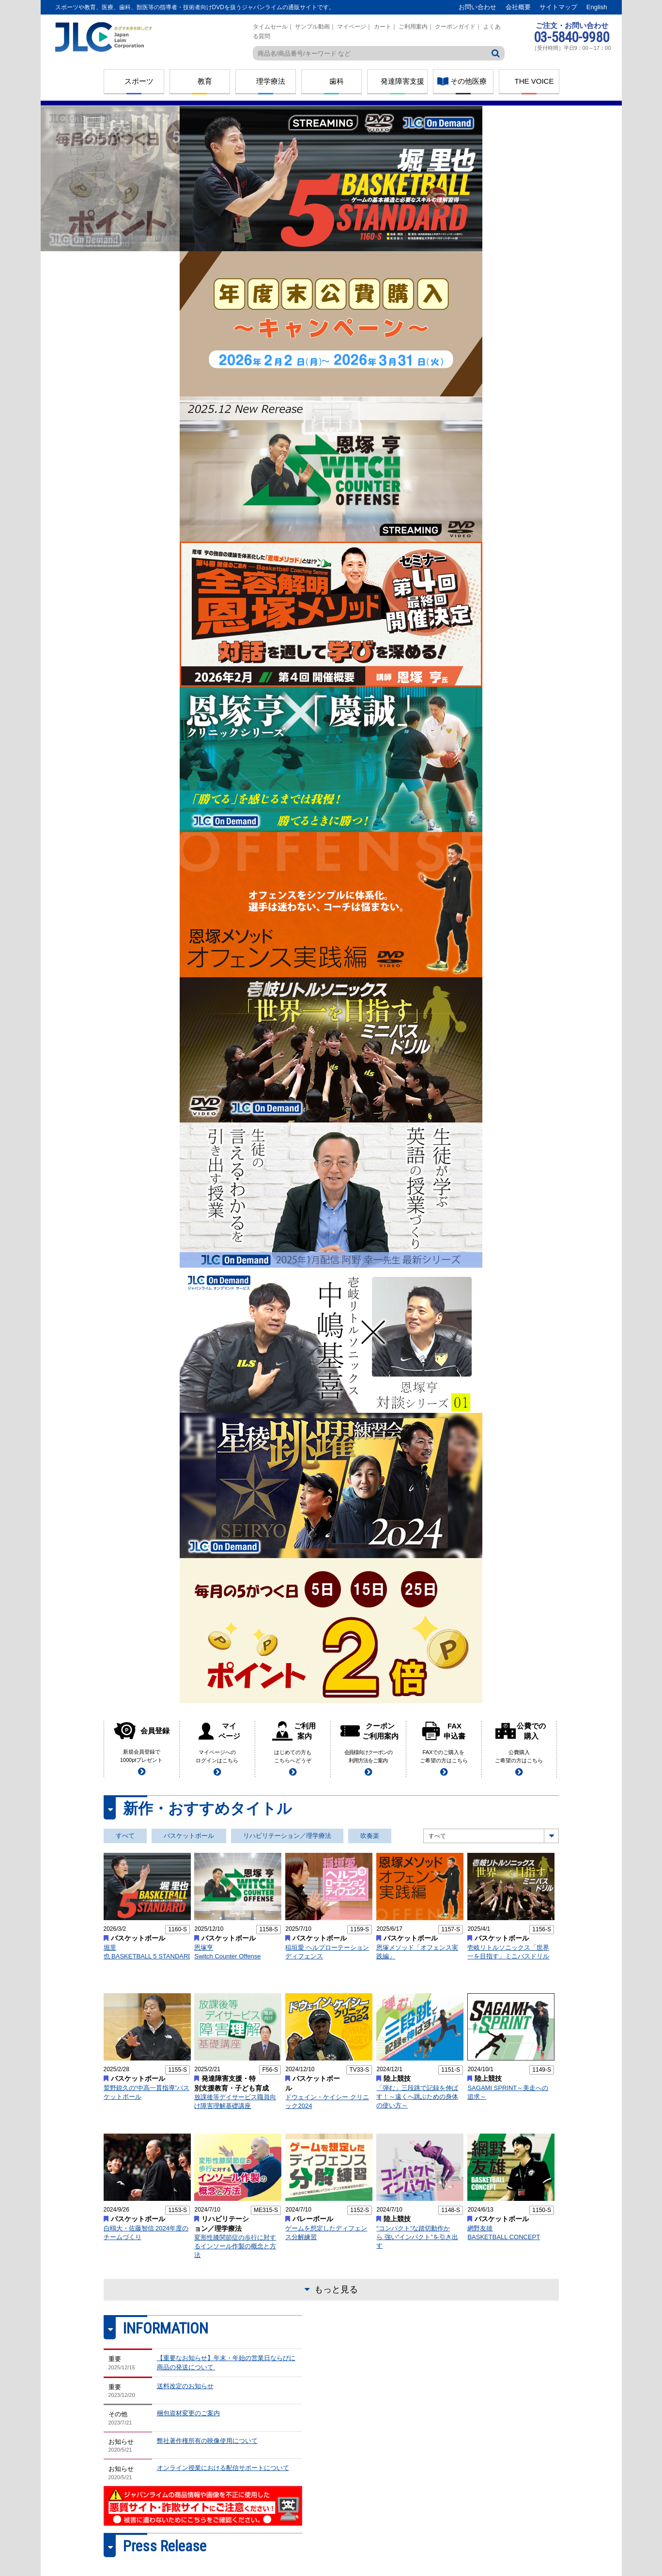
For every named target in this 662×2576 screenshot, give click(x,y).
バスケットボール (189, 1835)
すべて (125, 1835)
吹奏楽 (369, 1835)
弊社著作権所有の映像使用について (207, 2440)
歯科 (336, 81)
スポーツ (139, 81)
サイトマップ (558, 7)
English (596, 7)
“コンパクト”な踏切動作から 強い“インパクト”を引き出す (417, 2237)
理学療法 (270, 81)
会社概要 (518, 7)
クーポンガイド (455, 26)
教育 (205, 81)
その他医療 (468, 81)
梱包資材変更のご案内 (188, 2413)
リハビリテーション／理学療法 (287, 1835)
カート (382, 26)
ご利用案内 (413, 26)
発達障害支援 (402, 81)
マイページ (351, 26)
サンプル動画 (312, 26)
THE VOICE (534, 81)
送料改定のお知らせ (185, 2386)
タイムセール (270, 26)
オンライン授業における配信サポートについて (223, 2467)
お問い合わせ (477, 7)
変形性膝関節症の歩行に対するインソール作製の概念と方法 (235, 2246)
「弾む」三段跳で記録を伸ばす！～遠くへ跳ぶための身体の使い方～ (417, 2096)
